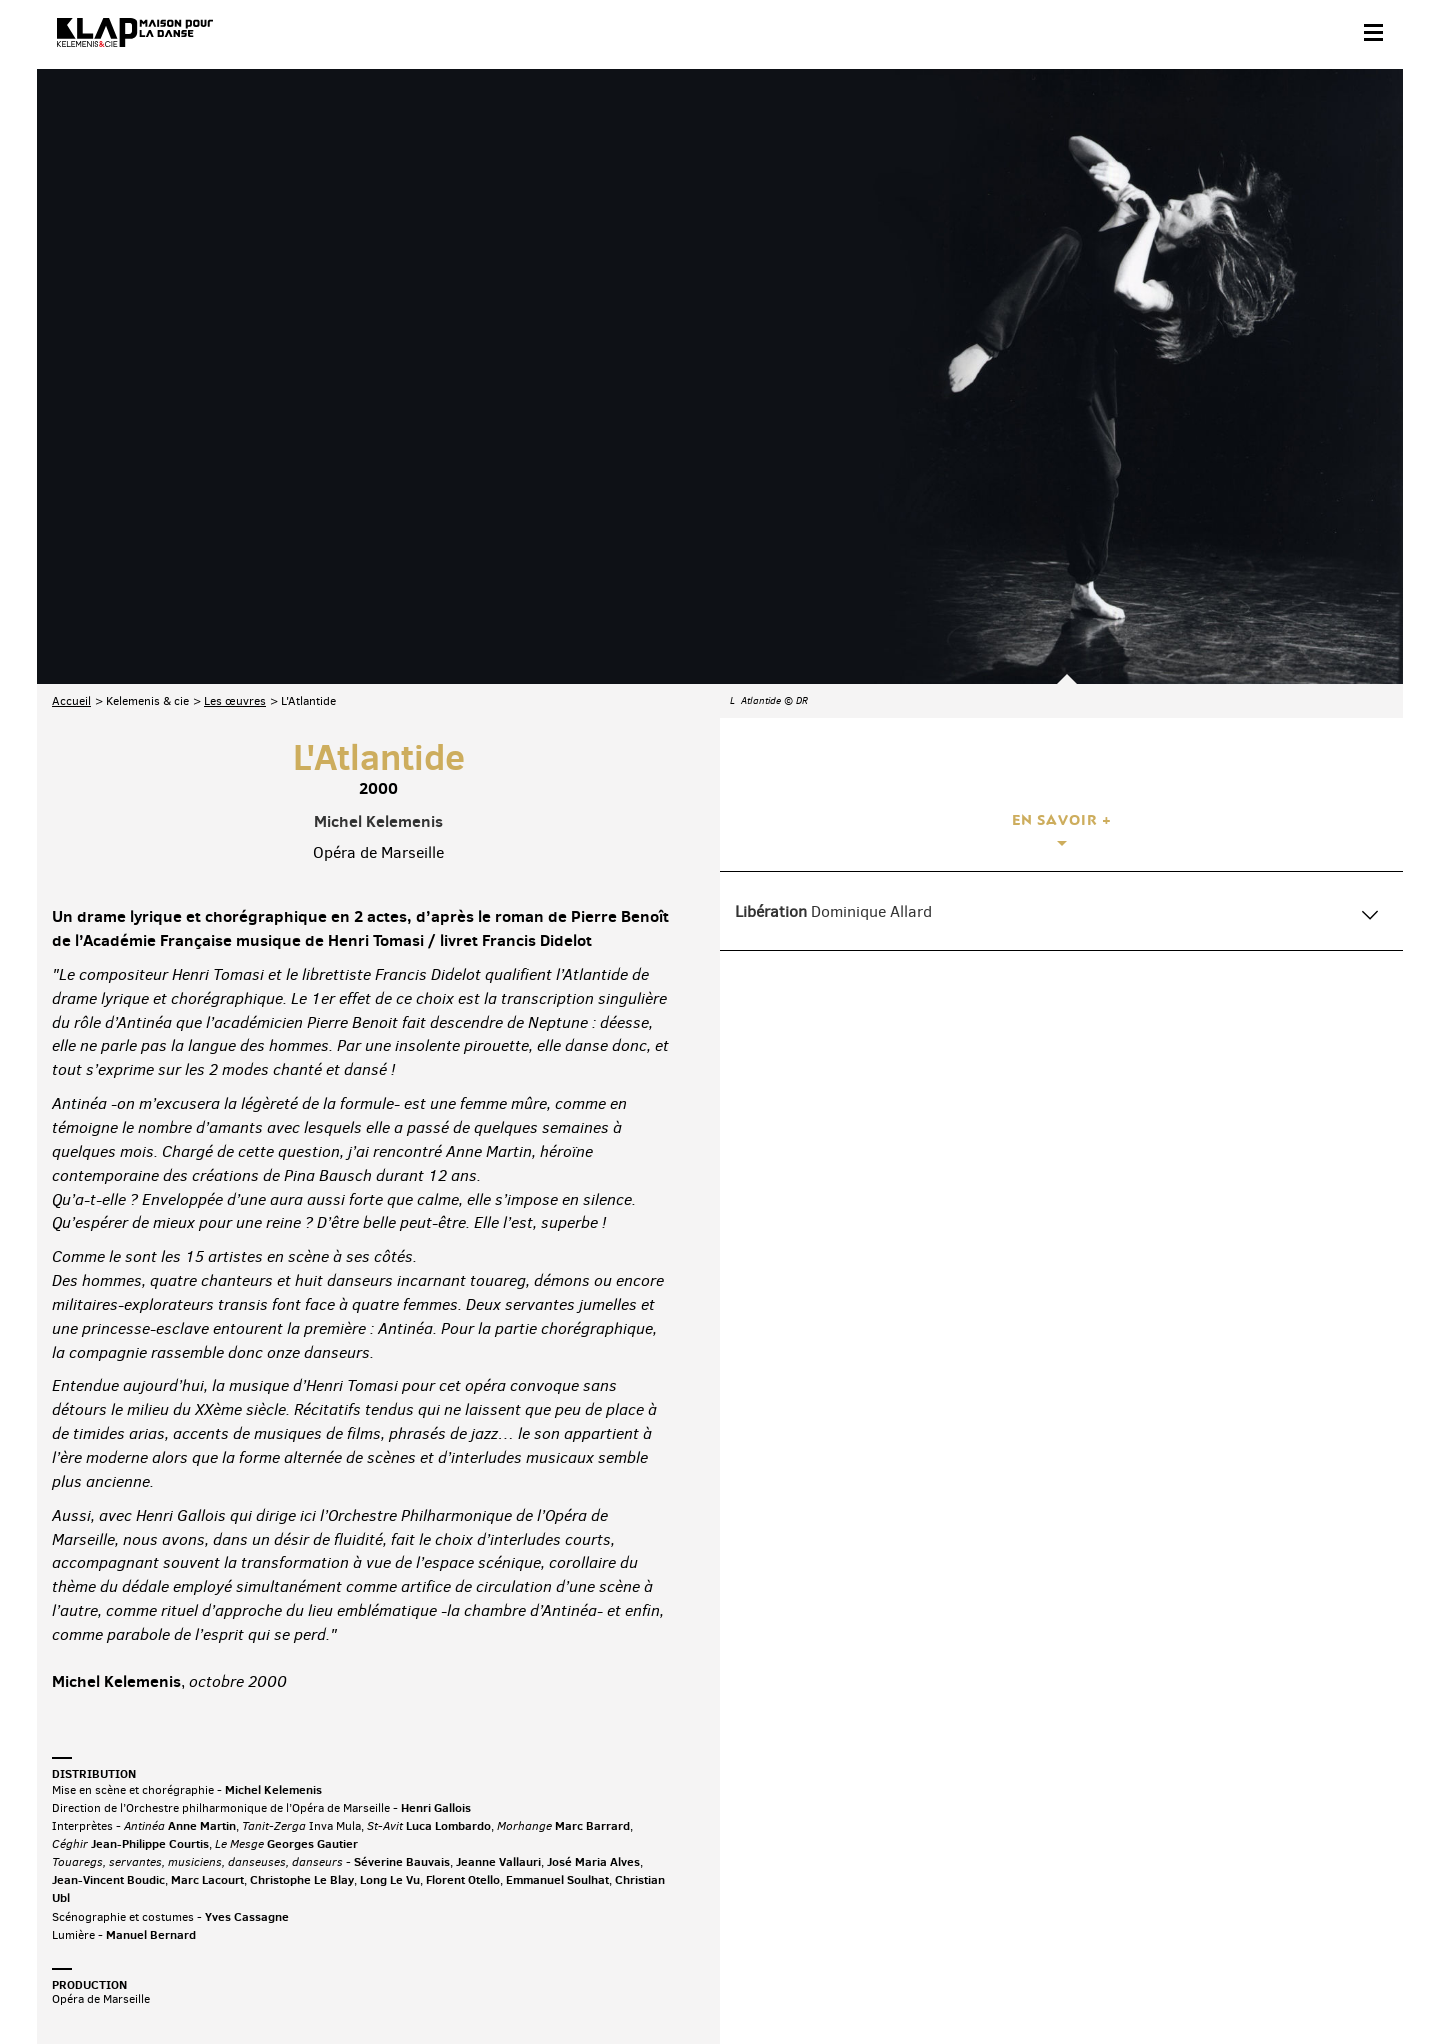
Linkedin (1364, 1887)
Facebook (1154, 1887)
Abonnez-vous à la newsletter (137, 1891)
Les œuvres (235, 485)
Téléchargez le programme (313, 1891)
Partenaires (188, 1980)
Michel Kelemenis (378, 604)
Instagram (1280, 1887)
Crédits (455, 1980)
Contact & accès (95, 1980)
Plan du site (271, 1980)
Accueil (71, 485)
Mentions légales (369, 1980)
